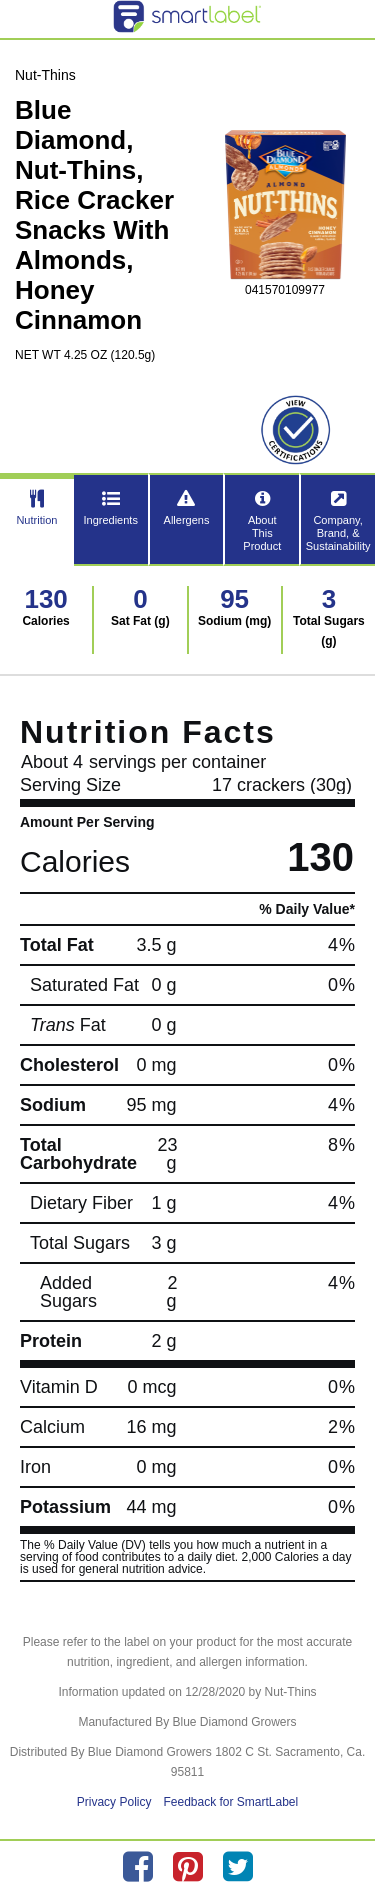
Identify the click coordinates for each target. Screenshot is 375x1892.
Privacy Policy (114, 1802)
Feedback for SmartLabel (230, 1802)
